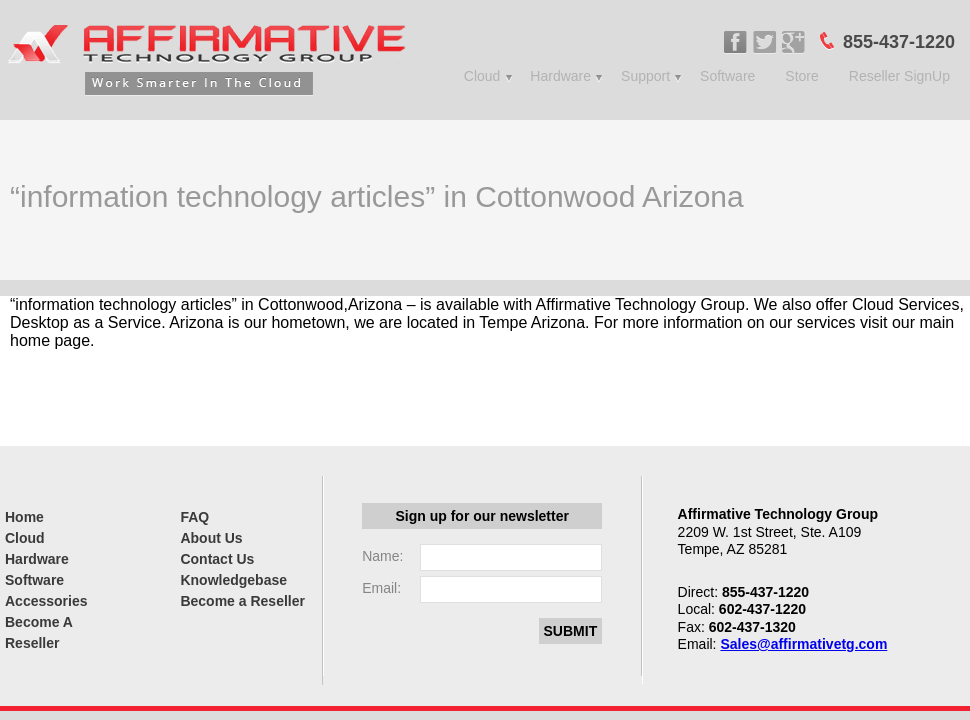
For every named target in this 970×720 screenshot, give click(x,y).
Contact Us (217, 559)
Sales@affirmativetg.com (803, 644)
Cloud (482, 76)
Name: (382, 556)
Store (801, 76)
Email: (381, 588)
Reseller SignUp (899, 76)
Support (645, 76)
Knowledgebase (233, 580)
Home (24, 517)
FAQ (194, 517)
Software (727, 76)
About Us (211, 538)
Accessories (46, 601)
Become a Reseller (242, 601)
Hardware (560, 76)
